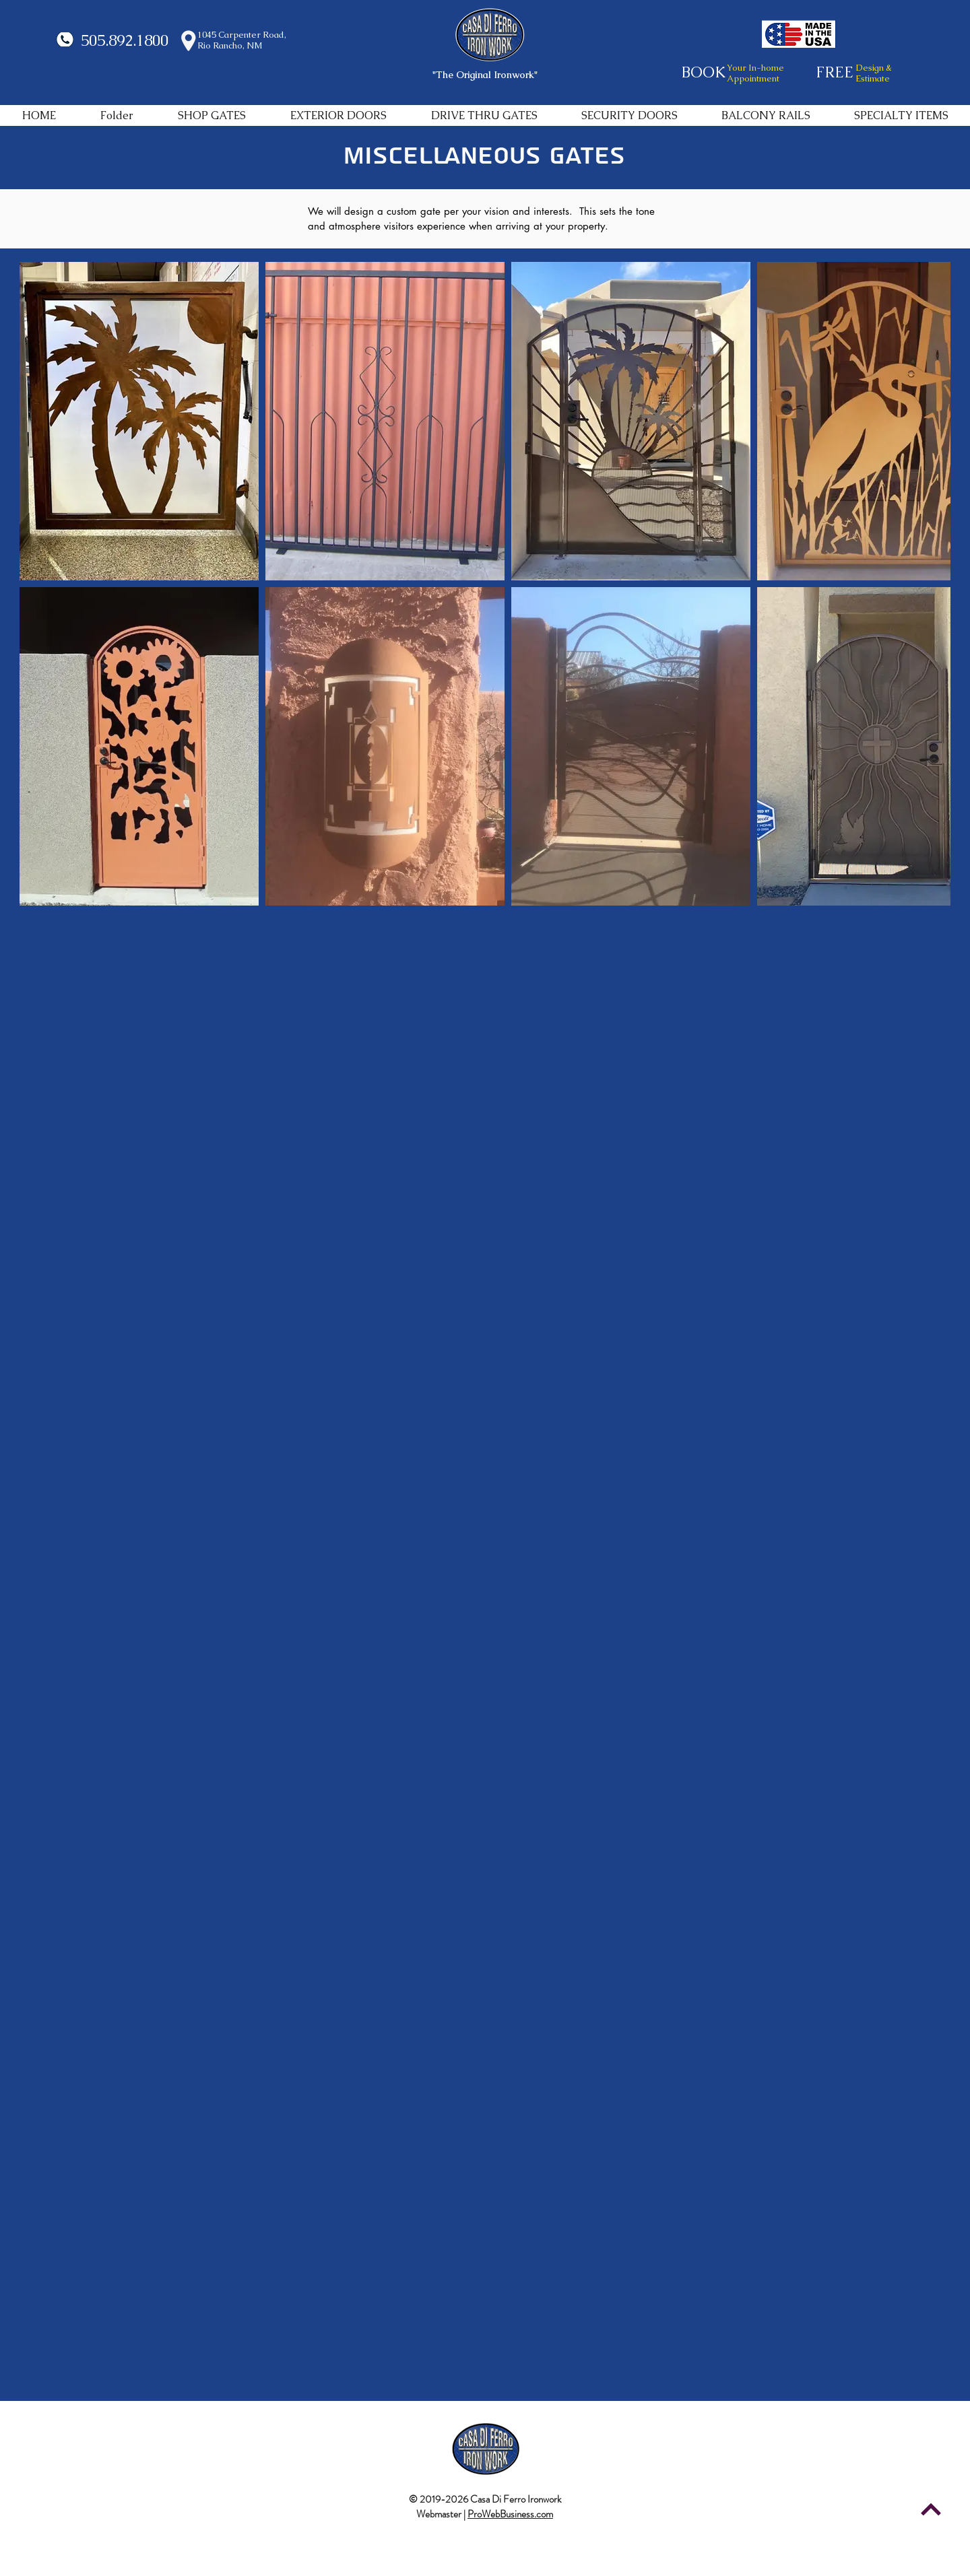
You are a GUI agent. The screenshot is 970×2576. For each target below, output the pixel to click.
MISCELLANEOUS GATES (484, 156)
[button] (212, 115)
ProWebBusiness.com (510, 2514)
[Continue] (930, 2509)
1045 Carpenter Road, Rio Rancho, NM (241, 40)
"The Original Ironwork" (485, 75)
